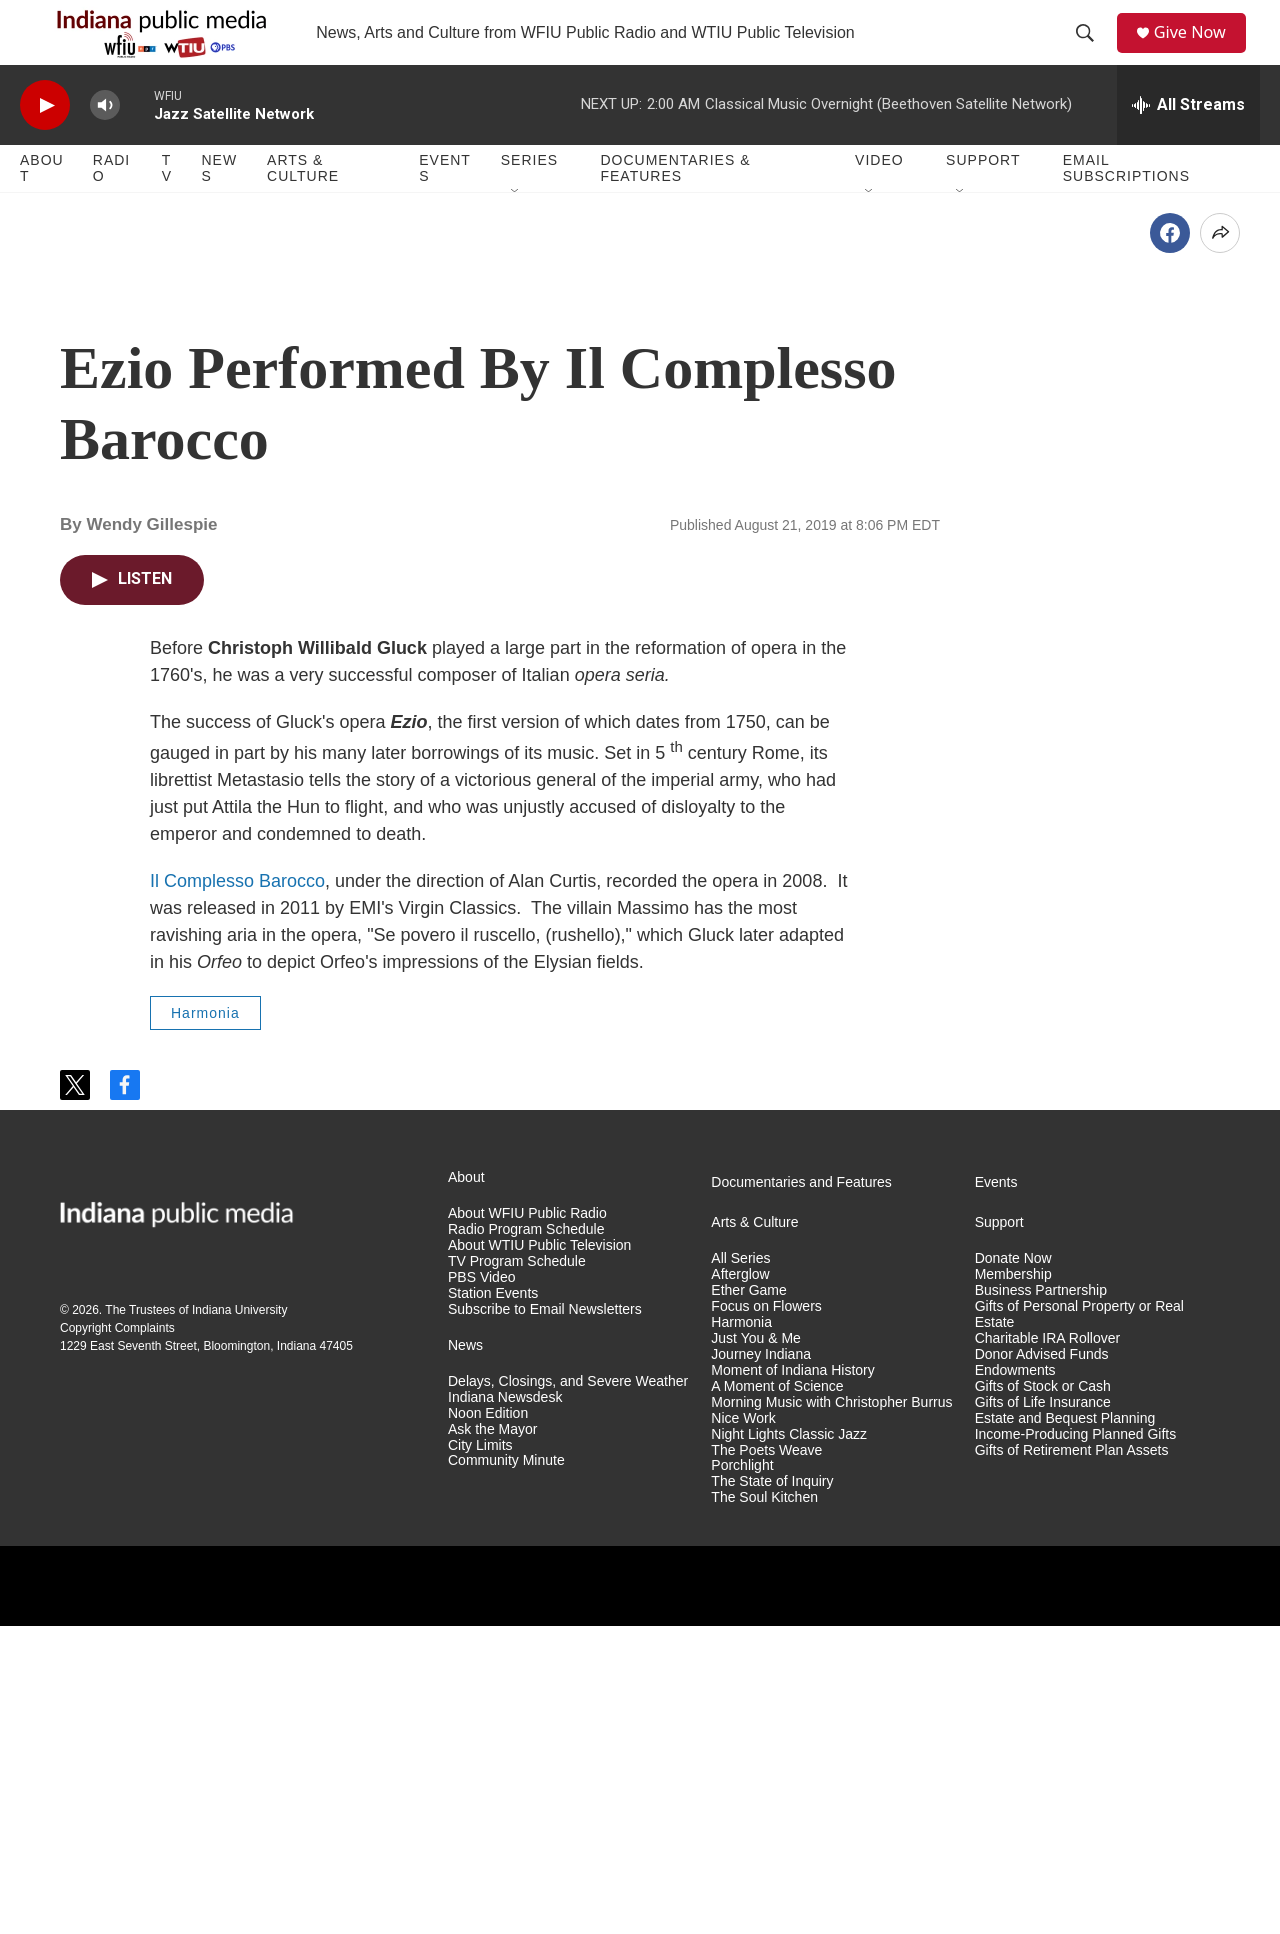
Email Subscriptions (1126, 208)
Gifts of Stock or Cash (1043, 1694)
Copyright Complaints (117, 1636)
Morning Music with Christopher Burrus (831, 1710)
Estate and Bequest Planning (1065, 1726)
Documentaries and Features (801, 1490)
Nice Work (743, 1726)
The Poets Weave (766, 1758)
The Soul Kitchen (764, 1805)
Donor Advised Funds (1042, 1662)
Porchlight (742, 1773)
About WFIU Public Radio (527, 1521)
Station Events (493, 1601)
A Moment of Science (777, 1694)
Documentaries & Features (675, 208)
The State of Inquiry (772, 1789)
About (42, 208)
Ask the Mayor (492, 1737)
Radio (111, 208)
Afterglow (740, 1582)
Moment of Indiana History (792, 1678)
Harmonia (205, 1321)
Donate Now (1013, 1566)
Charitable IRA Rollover (1048, 1646)
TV (167, 208)
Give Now (1200, 52)
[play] (45, 145)
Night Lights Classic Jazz (789, 1742)
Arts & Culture (303, 208)
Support (983, 200)
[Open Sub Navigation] (516, 232)
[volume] (105, 145)
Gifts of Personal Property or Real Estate (1079, 1622)
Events (445, 208)
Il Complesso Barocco (237, 1189)
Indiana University (239, 1618)
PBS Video (481, 1585)
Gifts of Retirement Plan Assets (1072, 1758)
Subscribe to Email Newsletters (545, 1617)
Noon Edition (488, 1721)
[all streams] (1188, 145)
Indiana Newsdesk (505, 1705)
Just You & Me (756, 1646)
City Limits (480, 1753)
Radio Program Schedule (526, 1537)
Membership (1013, 1582)
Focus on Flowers (766, 1614)
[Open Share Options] (1220, 541)
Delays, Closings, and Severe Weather (568, 1689)
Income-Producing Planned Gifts (1076, 1742)
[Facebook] (1170, 541)
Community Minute (506, 1768)
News (219, 208)
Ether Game (748, 1598)
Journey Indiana (761, 1662)
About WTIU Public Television (539, 1553)
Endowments (1015, 1678)
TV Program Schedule (517, 1569)
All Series (740, 1566)
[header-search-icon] (1091, 53)
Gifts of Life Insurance (1043, 1710)
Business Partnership (1041, 1598)
